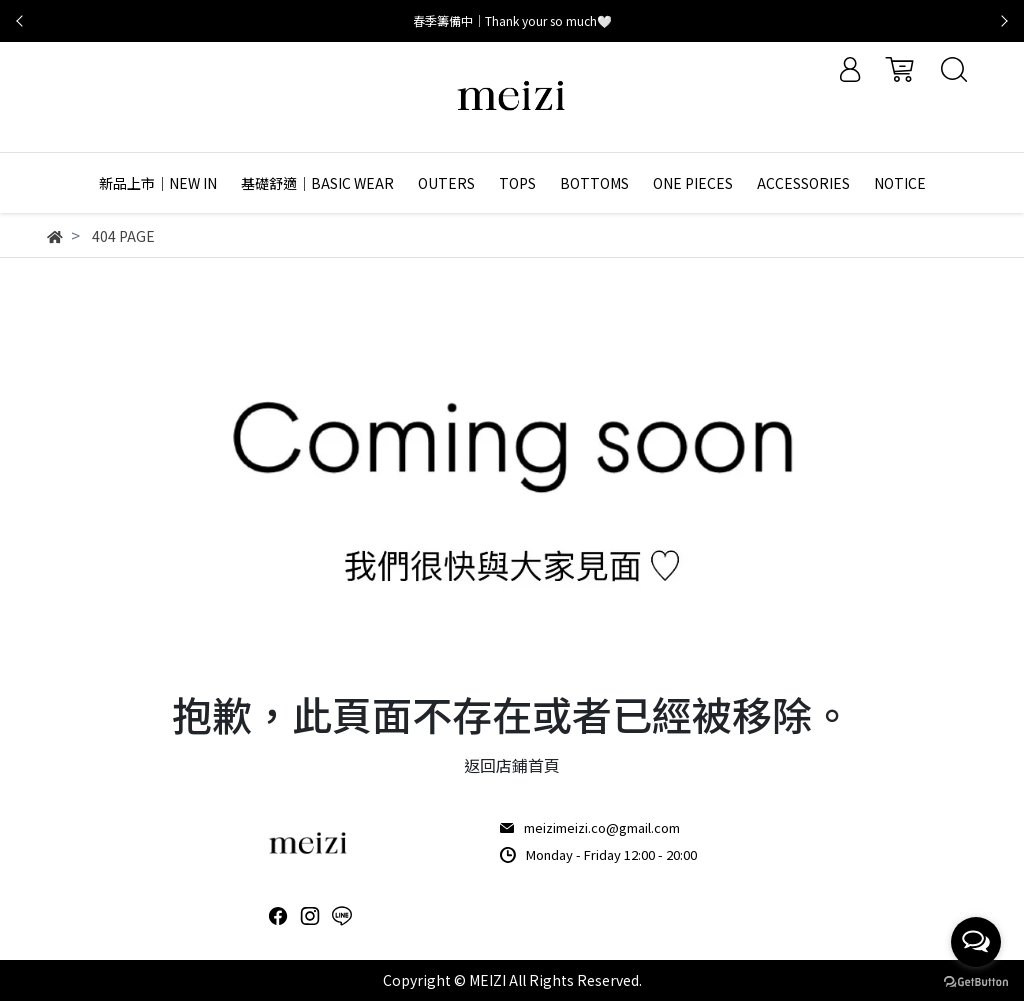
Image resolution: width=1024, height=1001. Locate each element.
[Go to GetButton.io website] (976, 980)
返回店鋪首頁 (512, 765)
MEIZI (487, 980)
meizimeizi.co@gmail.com (602, 827)
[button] (20, 21)
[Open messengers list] (976, 942)
